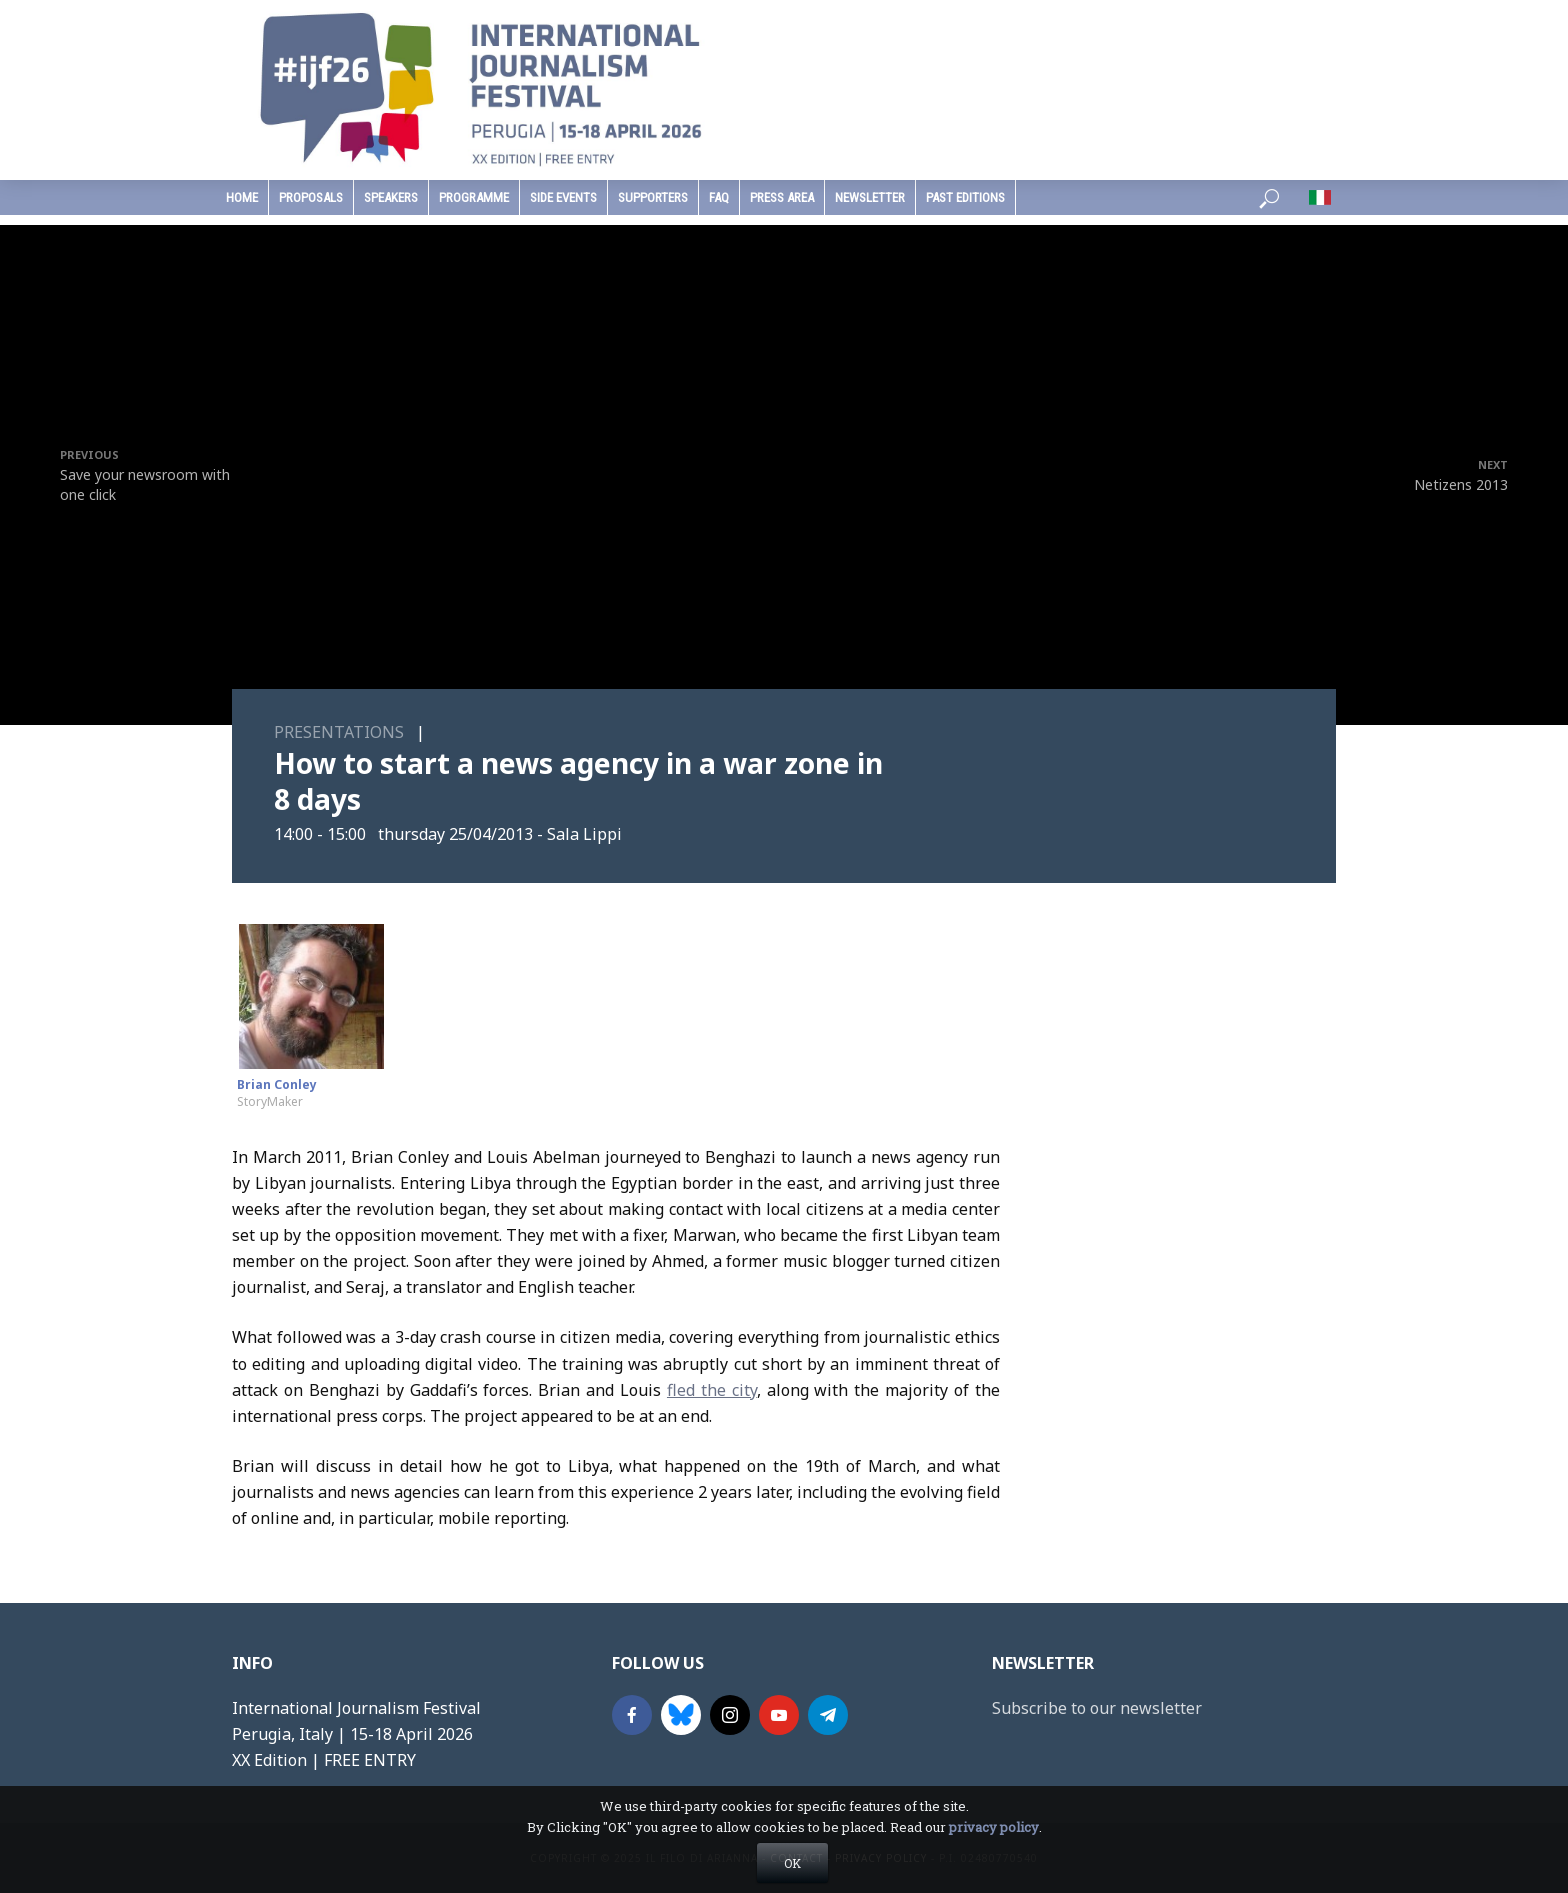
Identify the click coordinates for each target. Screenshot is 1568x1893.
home (242, 197)
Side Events (563, 197)
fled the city (712, 1390)
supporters (653, 197)
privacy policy (994, 1827)
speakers (391, 197)
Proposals (311, 197)
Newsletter (870, 197)
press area (782, 197)
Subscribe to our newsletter (1097, 1708)
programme (474, 197)
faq (719, 197)
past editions (965, 197)
